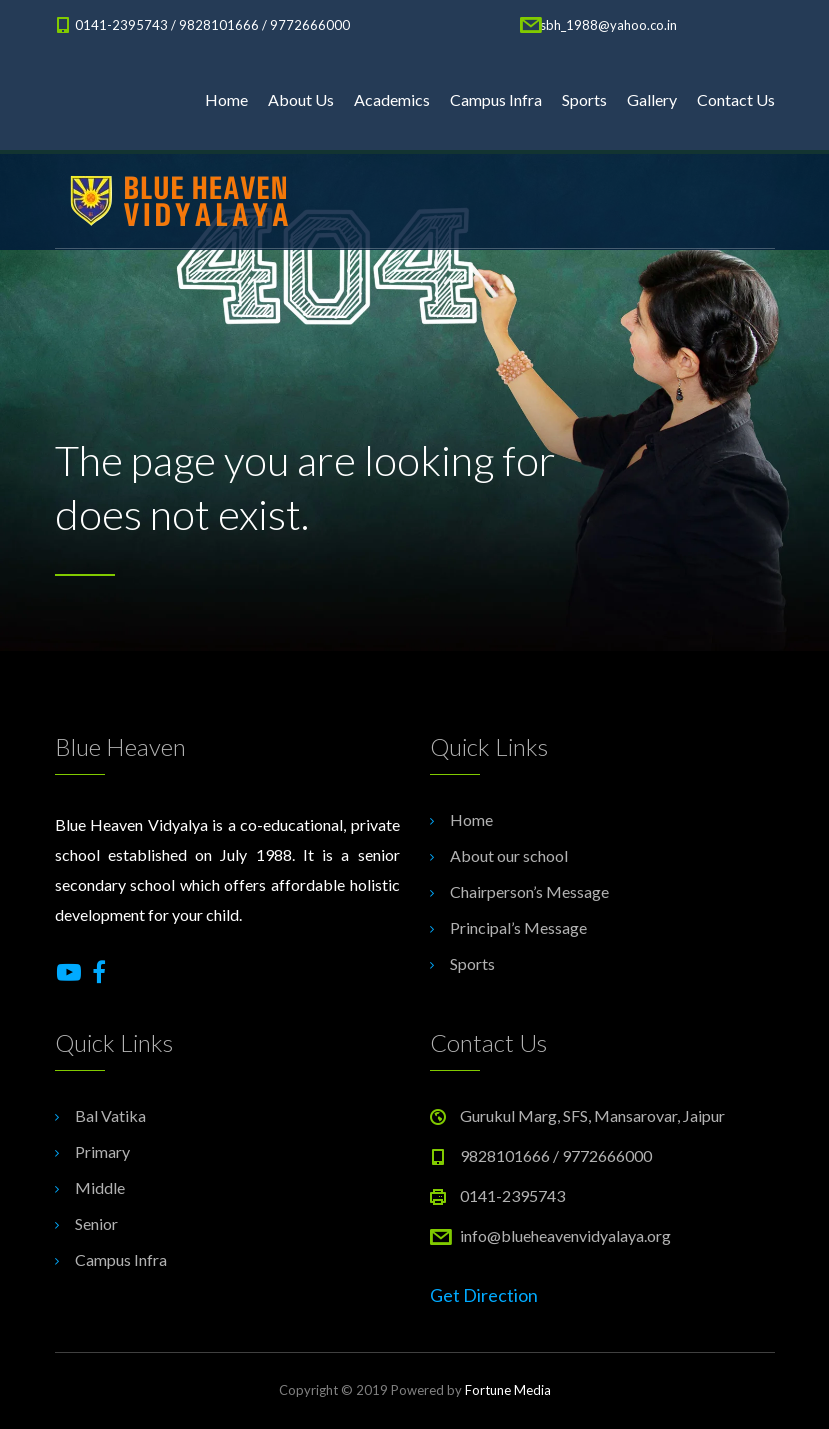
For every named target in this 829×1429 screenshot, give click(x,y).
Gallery (652, 99)
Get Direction (484, 1295)
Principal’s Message (518, 927)
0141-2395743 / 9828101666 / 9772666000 (212, 25)
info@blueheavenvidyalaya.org (565, 1235)
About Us (301, 99)
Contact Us (736, 99)
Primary (102, 1151)
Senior (96, 1223)
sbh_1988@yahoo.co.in (608, 25)
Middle (100, 1187)
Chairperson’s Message (529, 891)
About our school (509, 855)
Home (226, 99)
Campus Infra (496, 99)
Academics (392, 99)
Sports (584, 99)
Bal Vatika (110, 1115)
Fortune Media (508, 1390)
